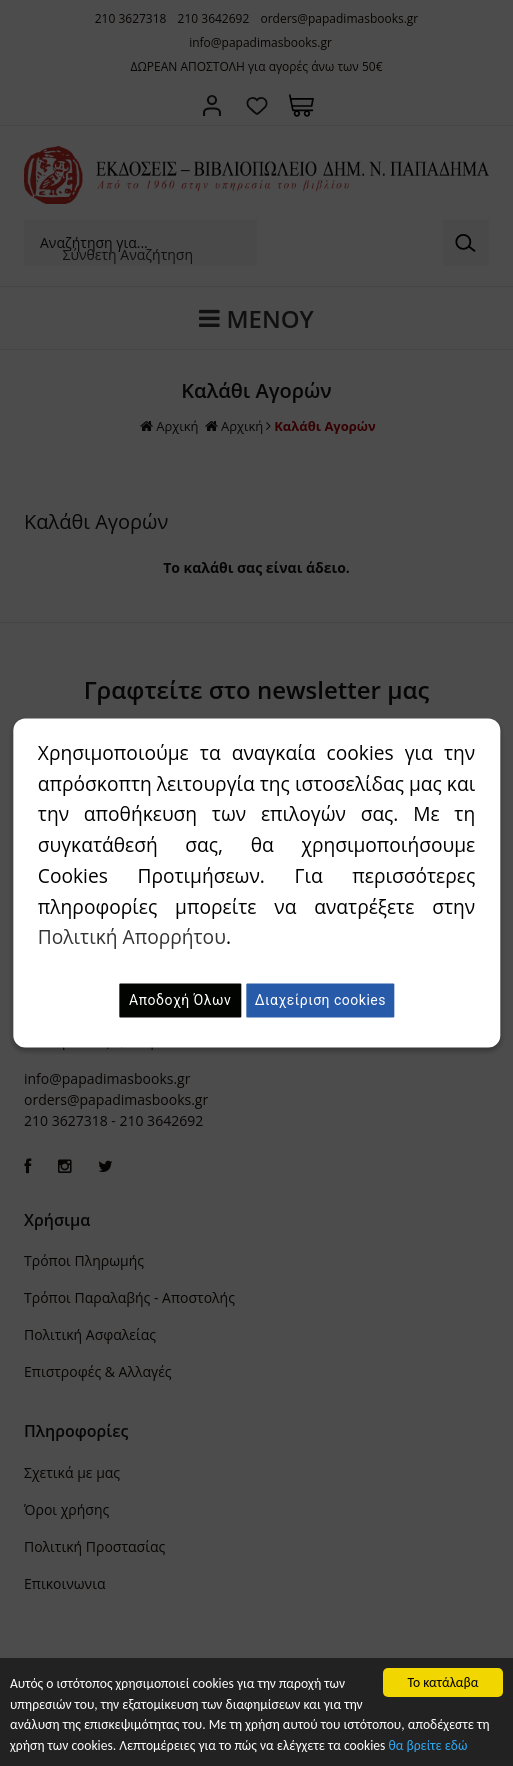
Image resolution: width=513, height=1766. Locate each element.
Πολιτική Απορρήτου (132, 937)
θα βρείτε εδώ (427, 1745)
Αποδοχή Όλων (180, 1001)
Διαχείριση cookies (320, 1001)
